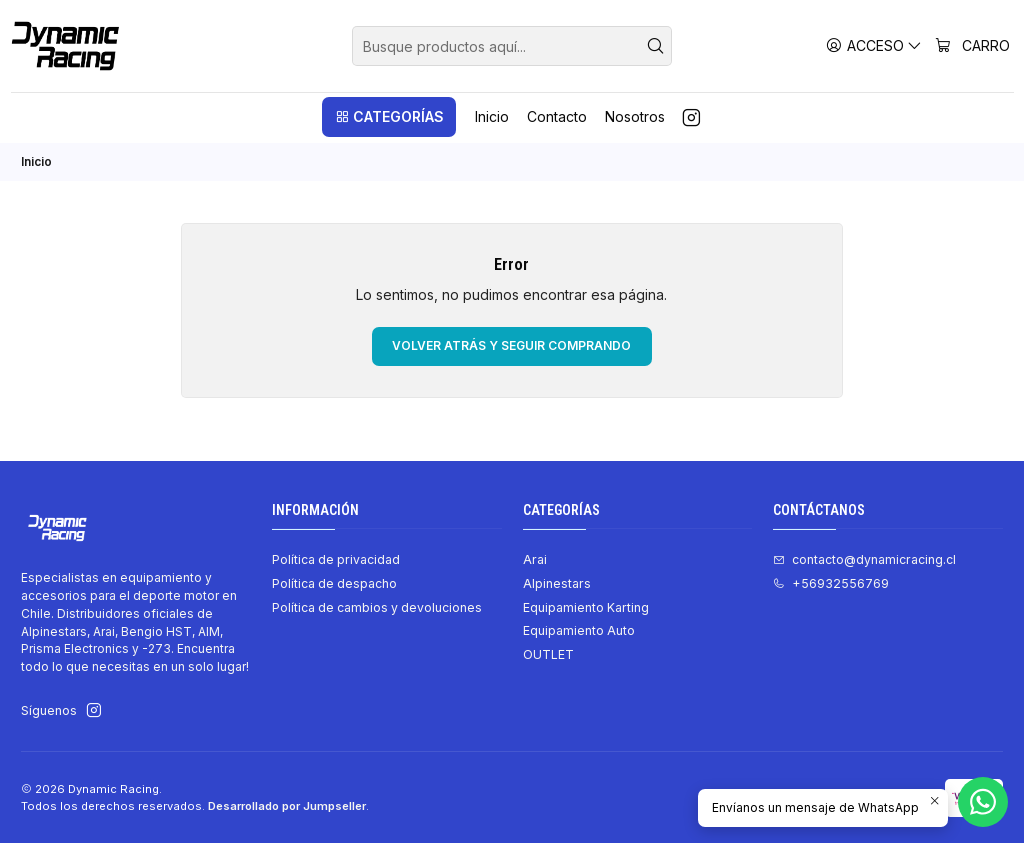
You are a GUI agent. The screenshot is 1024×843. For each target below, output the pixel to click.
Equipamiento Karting (586, 607)
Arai (535, 559)
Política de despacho (334, 583)
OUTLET (548, 654)
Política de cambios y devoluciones (377, 607)
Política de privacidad (336, 559)
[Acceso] (874, 45)
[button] (389, 117)
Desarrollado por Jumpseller (287, 806)
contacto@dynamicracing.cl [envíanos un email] (864, 559)
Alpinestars (557, 583)
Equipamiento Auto (579, 630)
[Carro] (973, 46)
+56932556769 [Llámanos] (831, 583)
